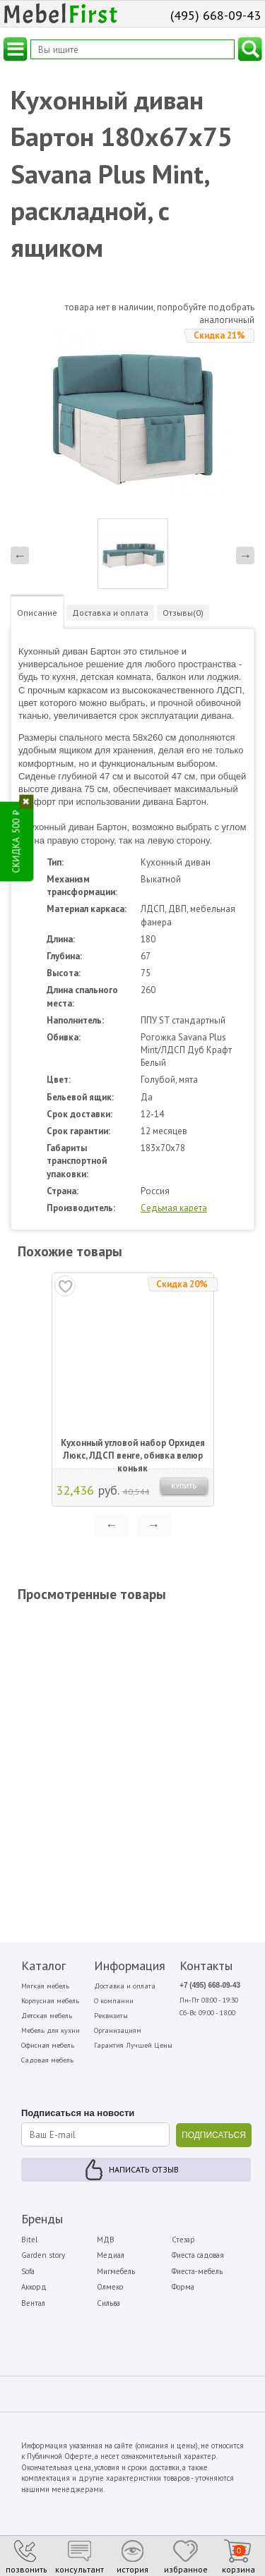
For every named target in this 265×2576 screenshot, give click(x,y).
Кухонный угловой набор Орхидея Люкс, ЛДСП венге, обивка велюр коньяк (133, 1450)
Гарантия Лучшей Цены (133, 2045)
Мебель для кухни (50, 2030)
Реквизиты (111, 2015)
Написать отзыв (144, 2169)
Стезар (183, 2239)
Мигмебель (116, 2271)
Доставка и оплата (124, 1986)
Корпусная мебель (50, 2000)
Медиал (110, 2255)
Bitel (29, 2239)
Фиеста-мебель (197, 2271)
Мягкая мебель (45, 1986)
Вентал (33, 2303)
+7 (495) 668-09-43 (209, 1985)
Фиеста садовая (198, 2255)
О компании (114, 2000)
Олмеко (110, 2287)
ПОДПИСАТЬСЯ (214, 2135)
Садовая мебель (47, 2060)
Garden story (43, 2255)
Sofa (28, 2271)
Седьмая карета (174, 1208)
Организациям (117, 2030)
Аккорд (34, 2287)
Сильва (108, 2303)
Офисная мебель (47, 2045)
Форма (183, 2287)
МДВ (105, 2239)
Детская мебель (46, 2015)
